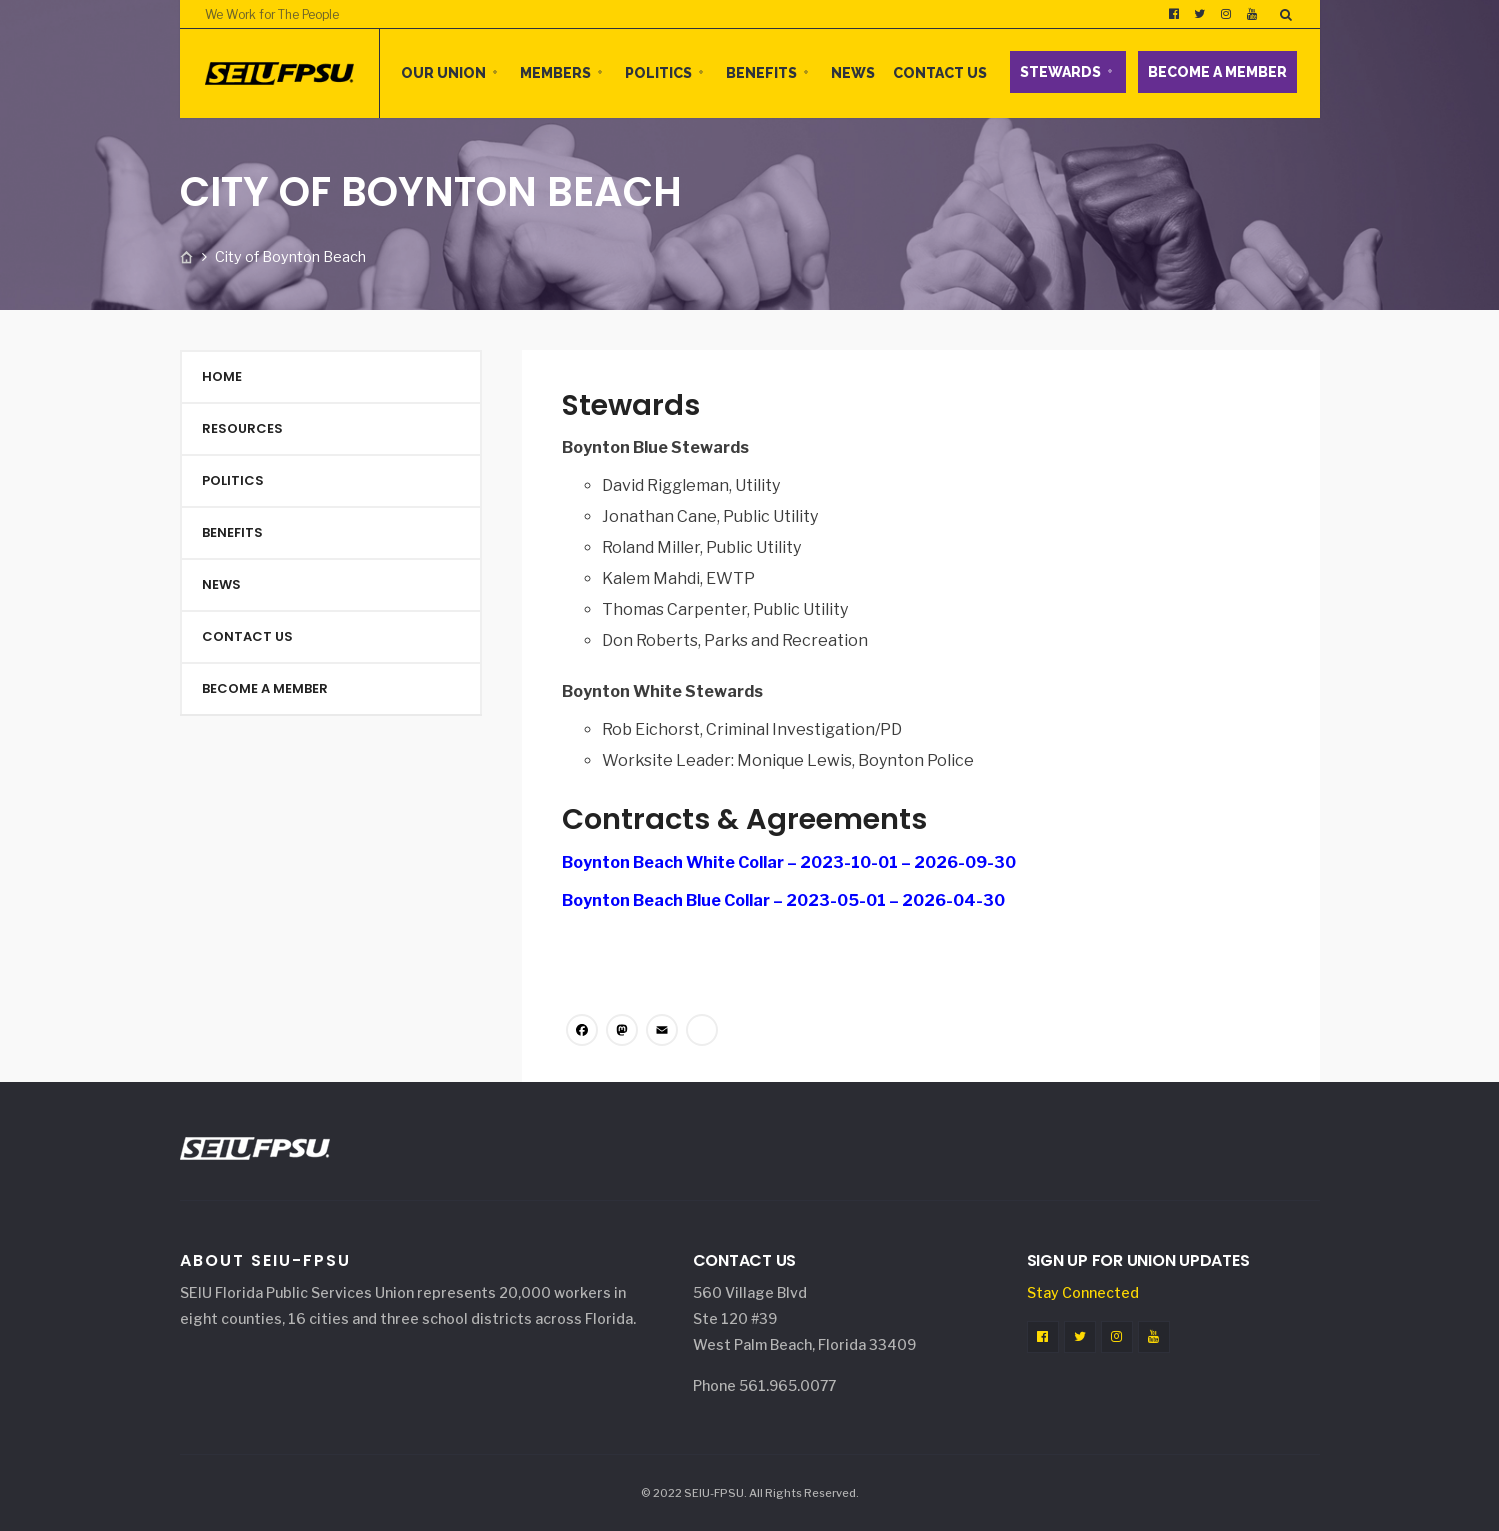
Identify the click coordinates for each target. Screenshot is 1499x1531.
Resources (242, 428)
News (853, 73)
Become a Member (1217, 72)
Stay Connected (1083, 1292)
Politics (658, 73)
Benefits (761, 73)
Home (222, 376)
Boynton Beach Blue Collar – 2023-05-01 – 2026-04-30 (783, 900)
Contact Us (940, 73)
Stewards (1060, 72)
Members (555, 73)
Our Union (443, 73)
